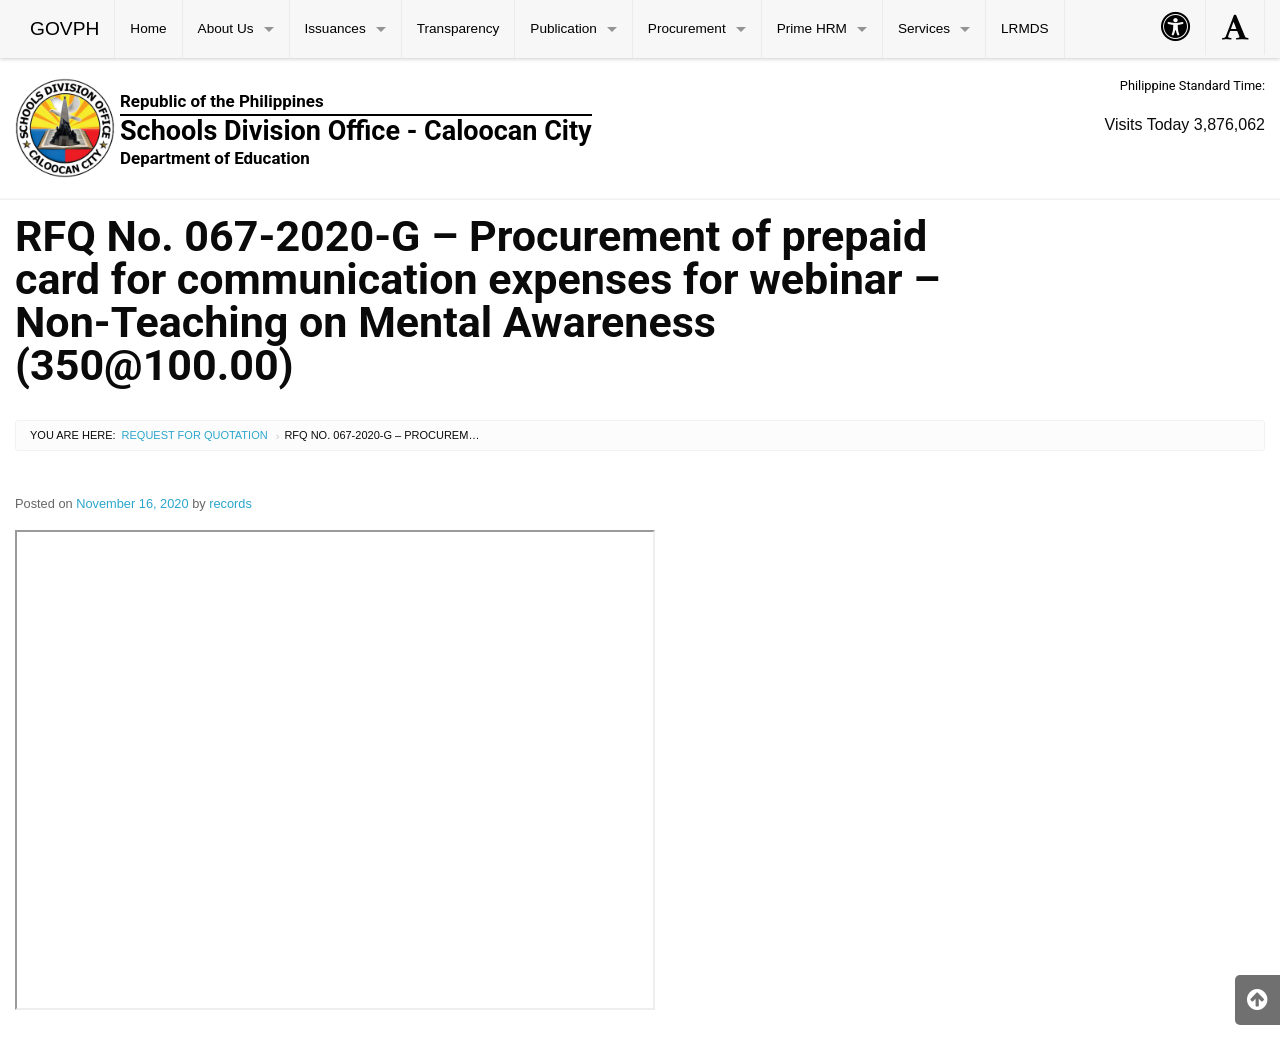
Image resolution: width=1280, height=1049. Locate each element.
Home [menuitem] (148, 28)
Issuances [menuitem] (335, 28)
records (230, 503)
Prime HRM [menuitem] (812, 28)
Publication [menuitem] (563, 28)
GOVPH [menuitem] (64, 28)
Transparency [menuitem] (458, 28)
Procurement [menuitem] (687, 28)
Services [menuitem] (924, 28)
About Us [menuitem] (226, 28)
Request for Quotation (195, 435)
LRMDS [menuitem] (1025, 28)
